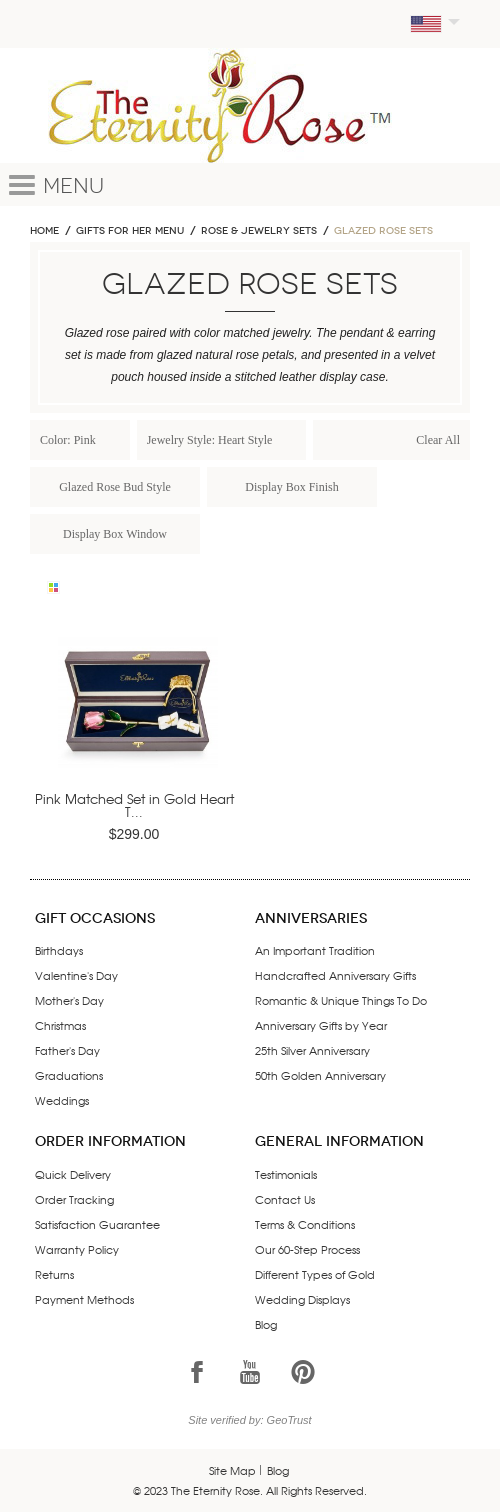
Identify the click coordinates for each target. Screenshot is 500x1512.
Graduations (69, 1075)
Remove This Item (113, 439)
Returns (54, 1274)
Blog (266, 1324)
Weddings (62, 1100)
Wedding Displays (302, 1299)
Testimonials (286, 1174)
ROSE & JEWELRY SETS (259, 231)
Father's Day (67, 1050)
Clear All (438, 440)
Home (44, 231)
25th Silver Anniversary (312, 1050)
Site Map (232, 1470)
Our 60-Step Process (307, 1249)
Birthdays (59, 950)
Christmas (60, 1025)
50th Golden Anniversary (320, 1075)
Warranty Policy (77, 1249)
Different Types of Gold (315, 1274)
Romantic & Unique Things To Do (341, 1000)
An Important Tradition (315, 950)
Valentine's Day (76, 975)
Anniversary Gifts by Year (321, 1025)
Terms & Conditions (305, 1224)
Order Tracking (74, 1199)
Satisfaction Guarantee (97, 1224)
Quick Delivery (73, 1174)
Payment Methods (84, 1299)
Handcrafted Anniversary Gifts (335, 975)
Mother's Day (69, 1000)
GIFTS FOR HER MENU (130, 231)
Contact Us (285, 1199)
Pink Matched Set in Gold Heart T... (134, 805)
